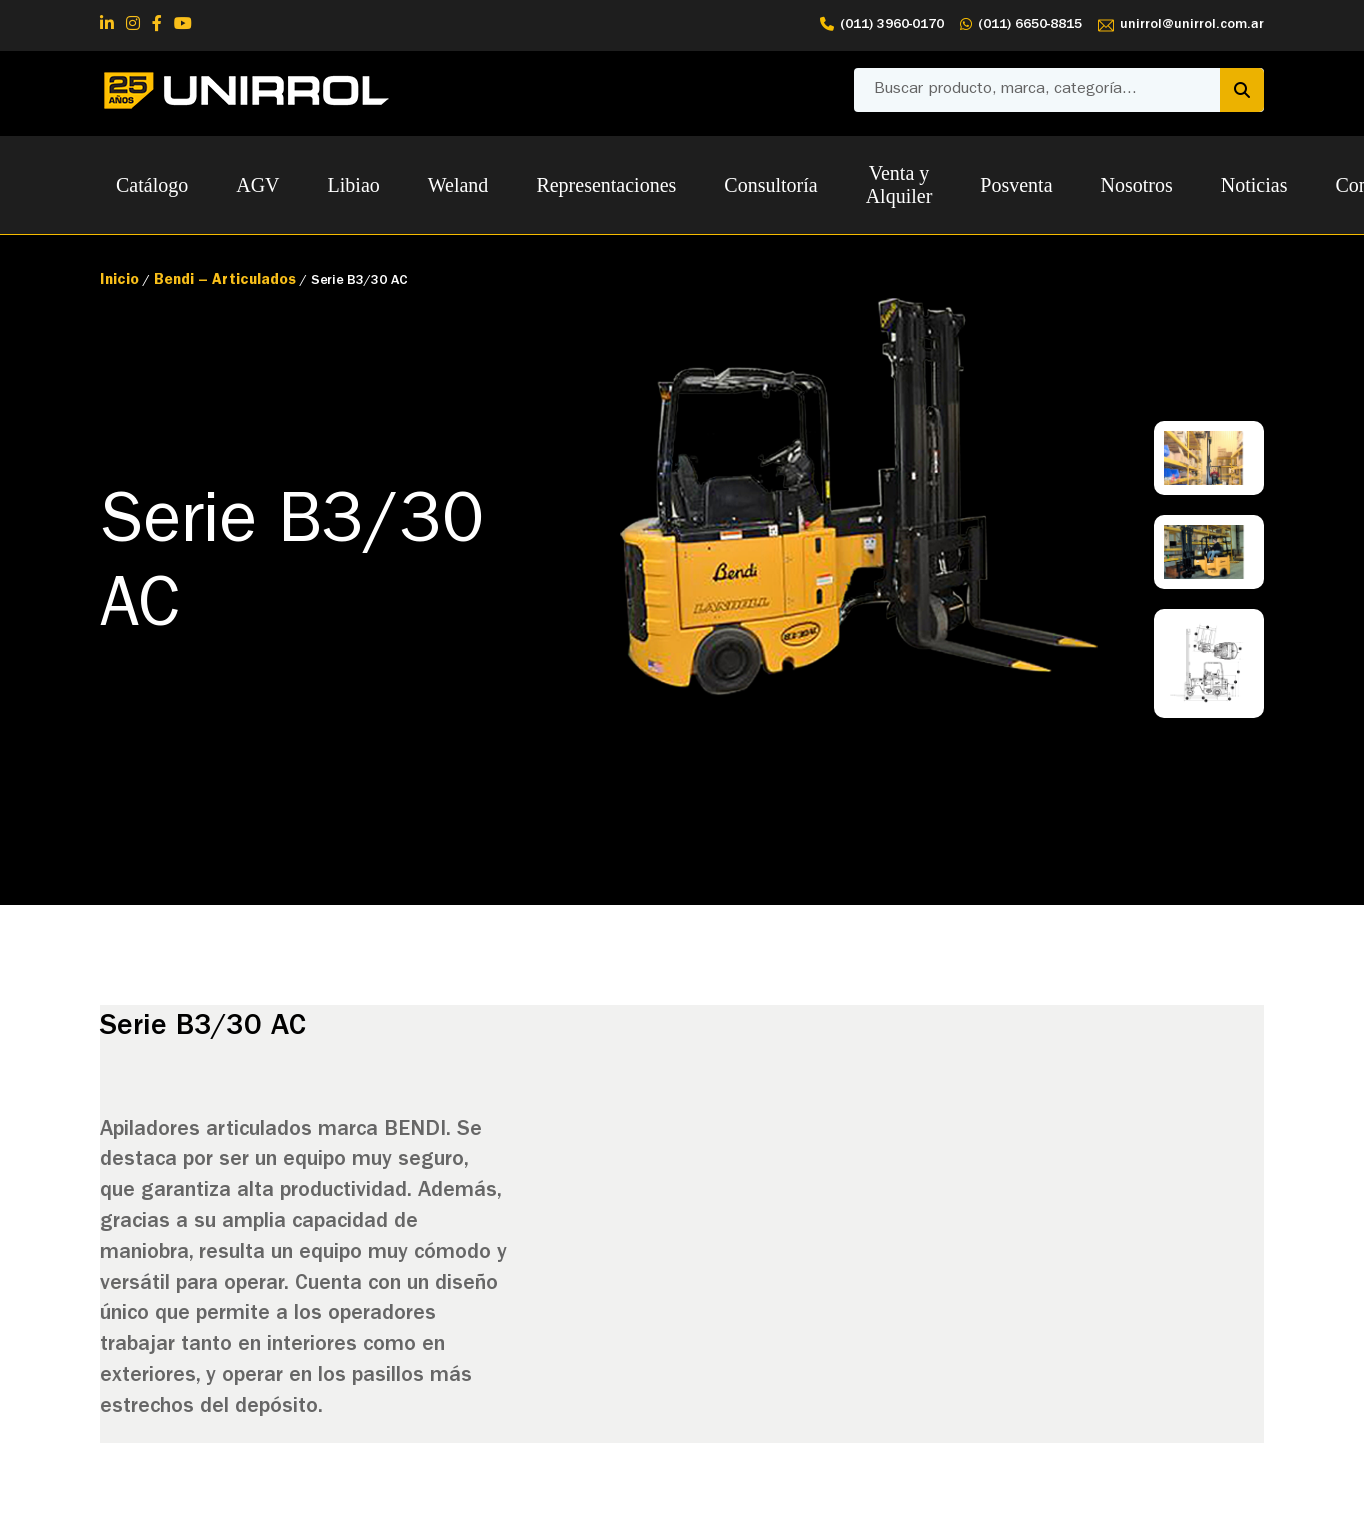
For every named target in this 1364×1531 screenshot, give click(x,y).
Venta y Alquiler (899, 184)
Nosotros (1137, 185)
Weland (458, 185)
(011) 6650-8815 (1021, 25)
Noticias (1254, 185)
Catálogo (152, 185)
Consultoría (770, 185)
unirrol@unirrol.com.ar (1181, 25)
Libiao (354, 185)
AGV (257, 185)
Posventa (1016, 185)
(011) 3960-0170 (882, 25)
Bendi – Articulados (225, 281)
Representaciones (606, 185)
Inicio (119, 281)
